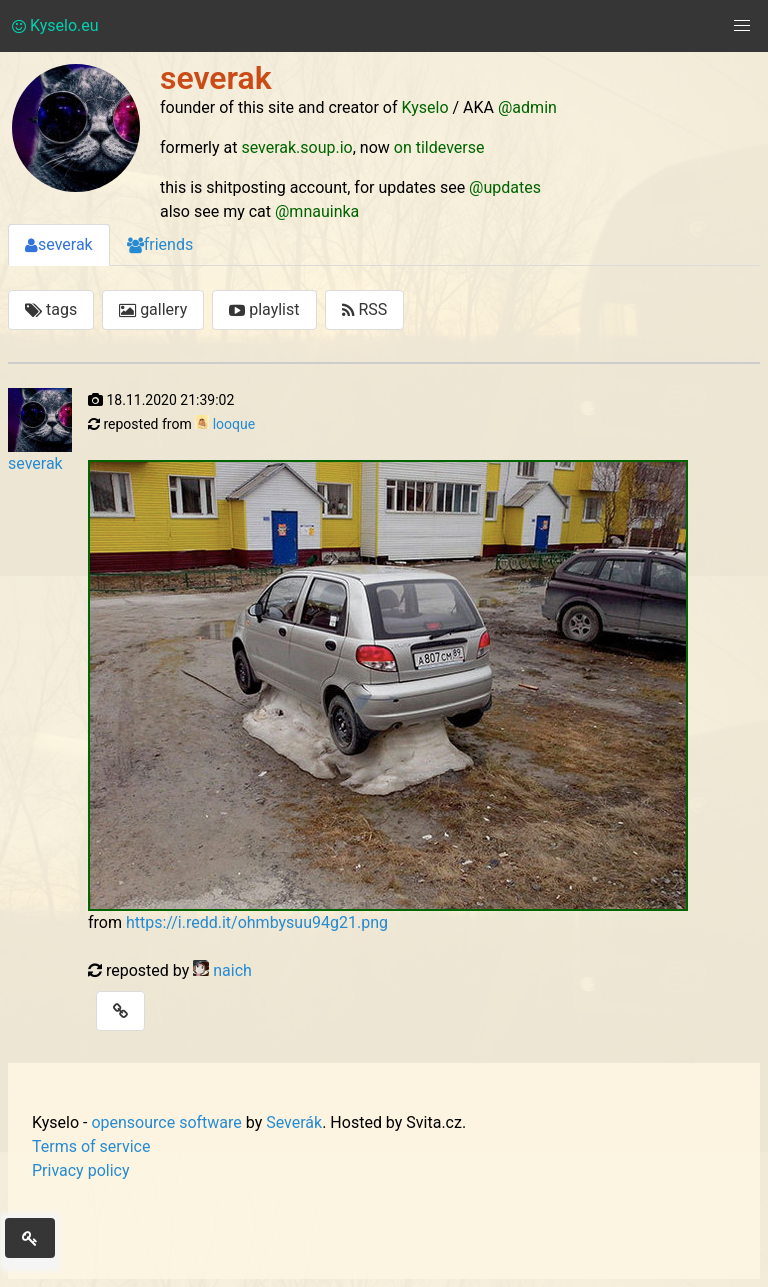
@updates (505, 187)
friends (160, 244)
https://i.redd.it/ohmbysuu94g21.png (257, 922)
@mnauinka (317, 211)
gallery (153, 309)
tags (51, 309)
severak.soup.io (296, 147)
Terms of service (91, 1146)
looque (234, 424)
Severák (294, 1122)
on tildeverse (439, 147)
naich (232, 970)
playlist (264, 309)
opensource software (166, 1122)
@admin (527, 107)
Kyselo (425, 107)
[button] (742, 26)
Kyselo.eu (55, 25)
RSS (365, 309)
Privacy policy (81, 1170)
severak (59, 244)
